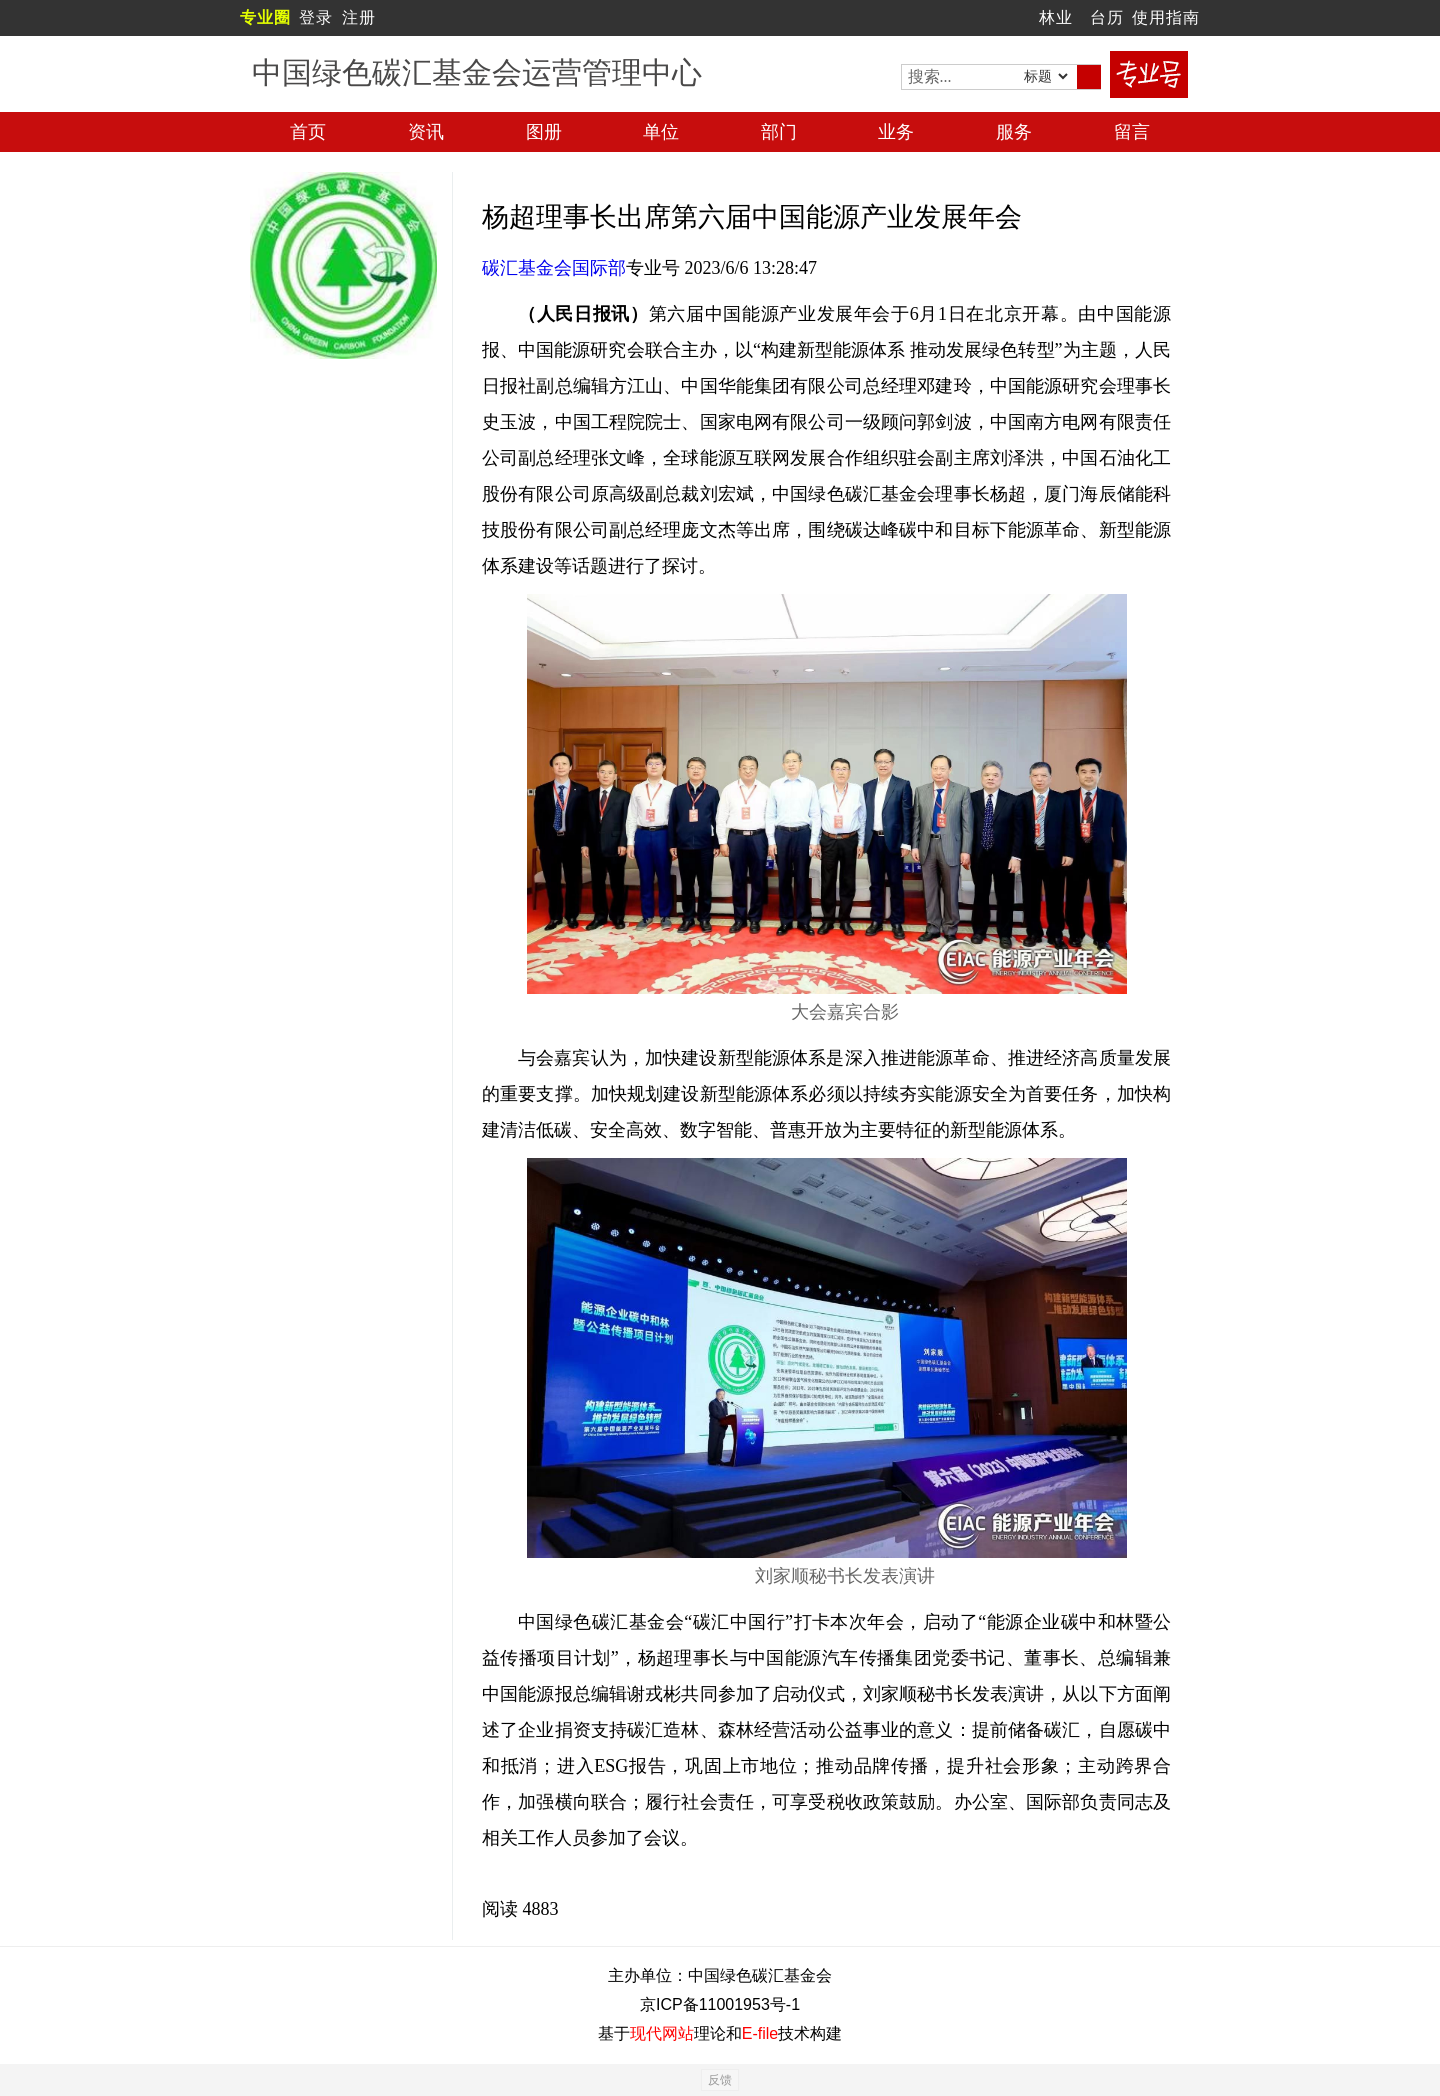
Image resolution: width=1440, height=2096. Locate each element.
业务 (896, 132)
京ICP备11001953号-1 (720, 2004)
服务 (1014, 132)
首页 (308, 132)
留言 (1132, 132)
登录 (316, 17)
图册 (544, 132)
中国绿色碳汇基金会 (760, 1975)
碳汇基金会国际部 (554, 268)
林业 (1056, 17)
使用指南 (1166, 17)
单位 (661, 132)
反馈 (720, 2080)
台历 (1107, 17)
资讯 (426, 132)
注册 (359, 17)
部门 (779, 132)
